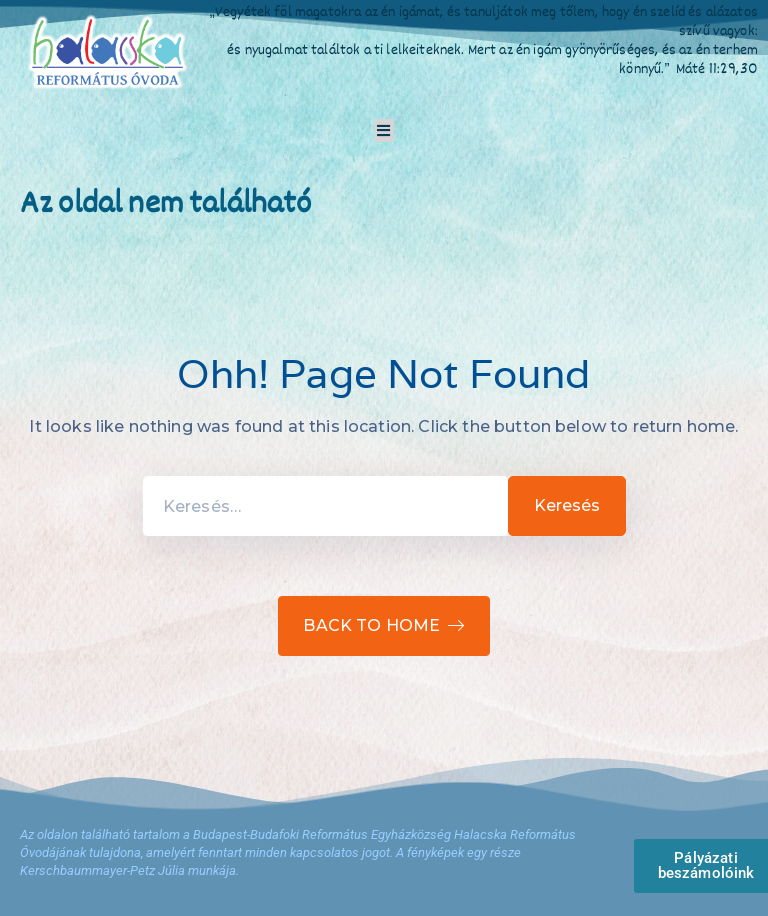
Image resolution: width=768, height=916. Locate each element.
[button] (384, 130)
